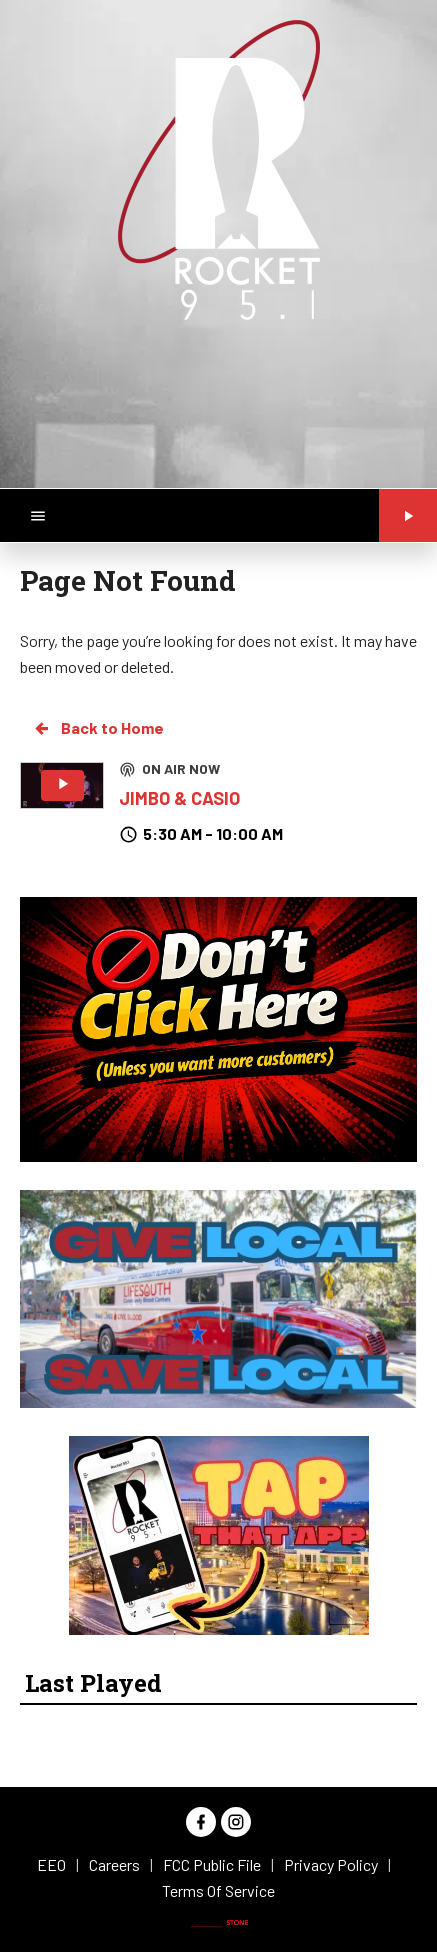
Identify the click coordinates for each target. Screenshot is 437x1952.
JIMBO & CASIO (179, 798)
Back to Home (98, 728)
